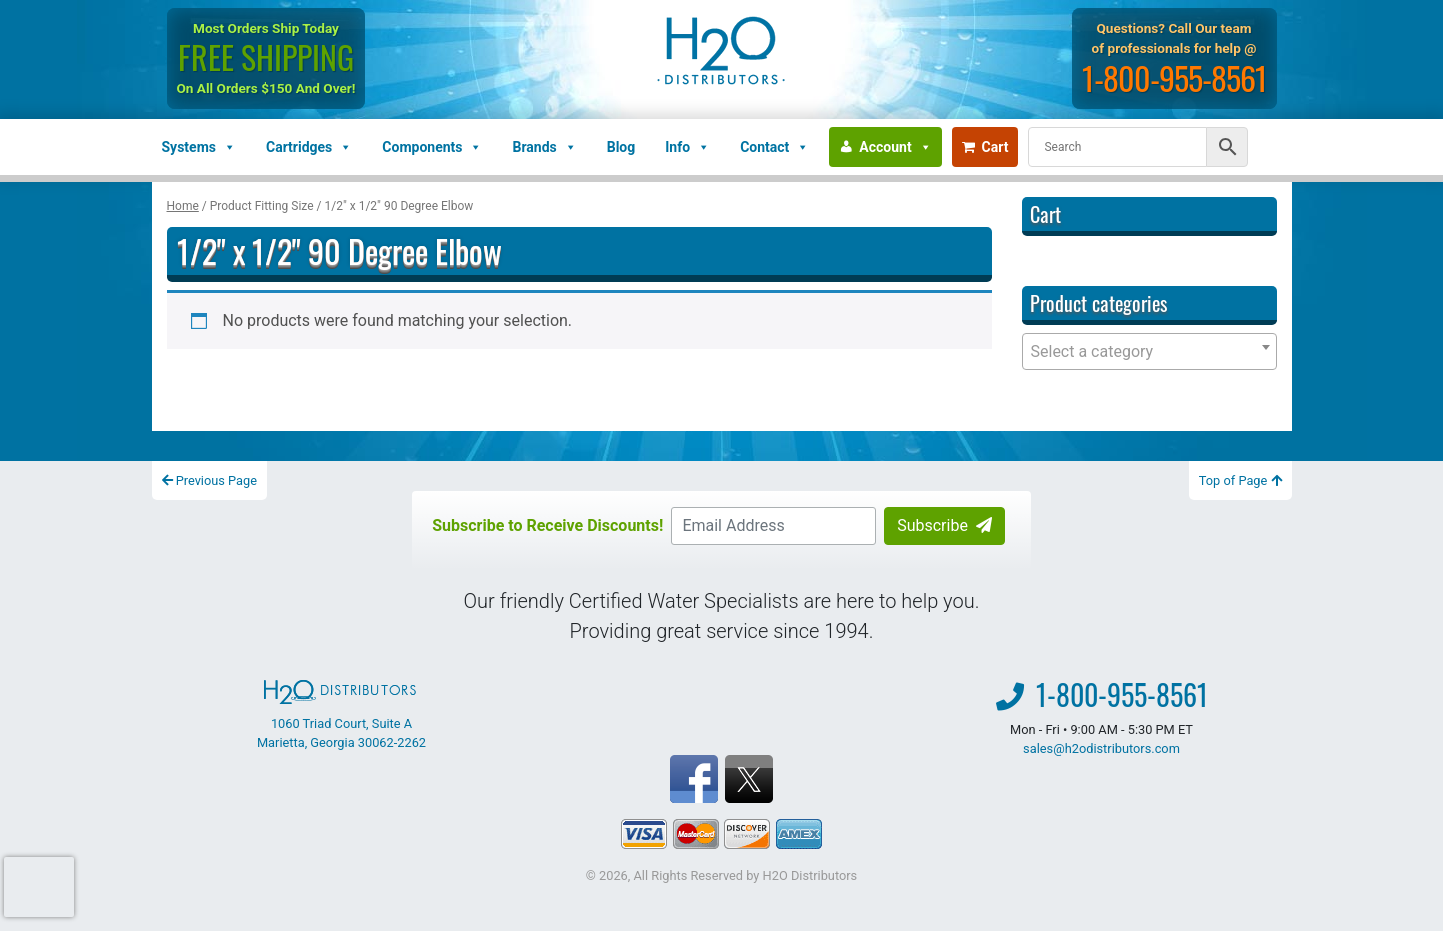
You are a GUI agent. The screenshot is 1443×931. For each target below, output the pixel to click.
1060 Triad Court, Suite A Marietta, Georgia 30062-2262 (341, 715)
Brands (544, 147)
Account (895, 147)
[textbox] (1149, 351)
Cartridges (309, 147)
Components (432, 147)
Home (183, 206)
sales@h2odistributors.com (1101, 748)
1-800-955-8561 (1174, 77)
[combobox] (1149, 351)
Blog (621, 147)
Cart (985, 147)
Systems (199, 147)
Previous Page (210, 480)
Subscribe (944, 525)
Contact (774, 147)
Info (687, 147)
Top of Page (1240, 480)
